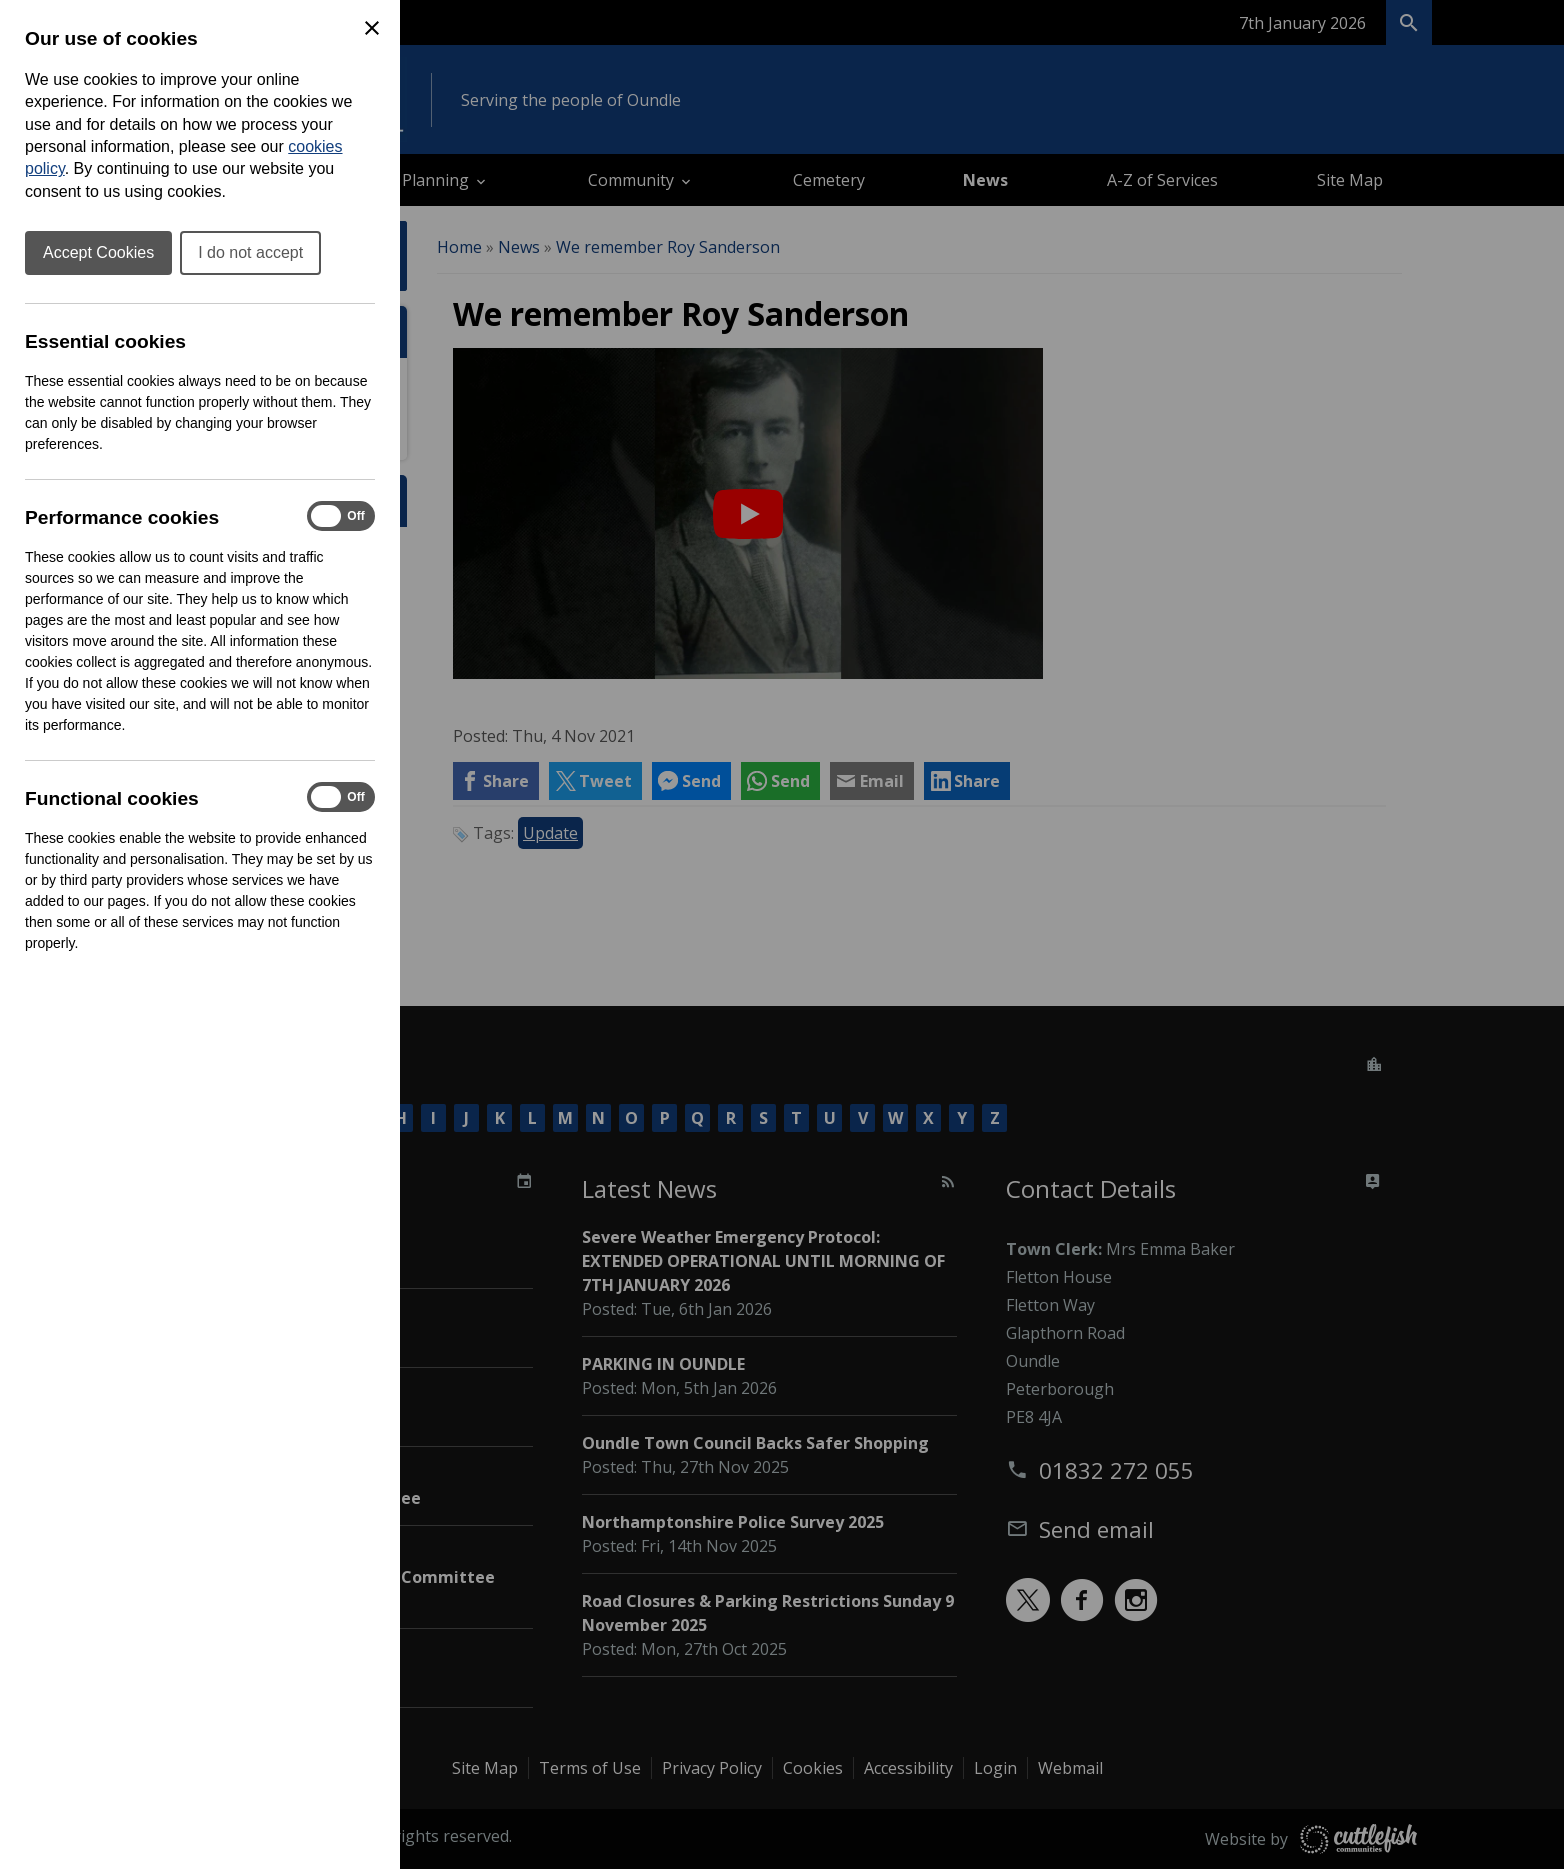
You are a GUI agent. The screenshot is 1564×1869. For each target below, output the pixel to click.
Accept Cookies (98, 252)
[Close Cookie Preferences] (372, 28)
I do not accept (250, 252)
